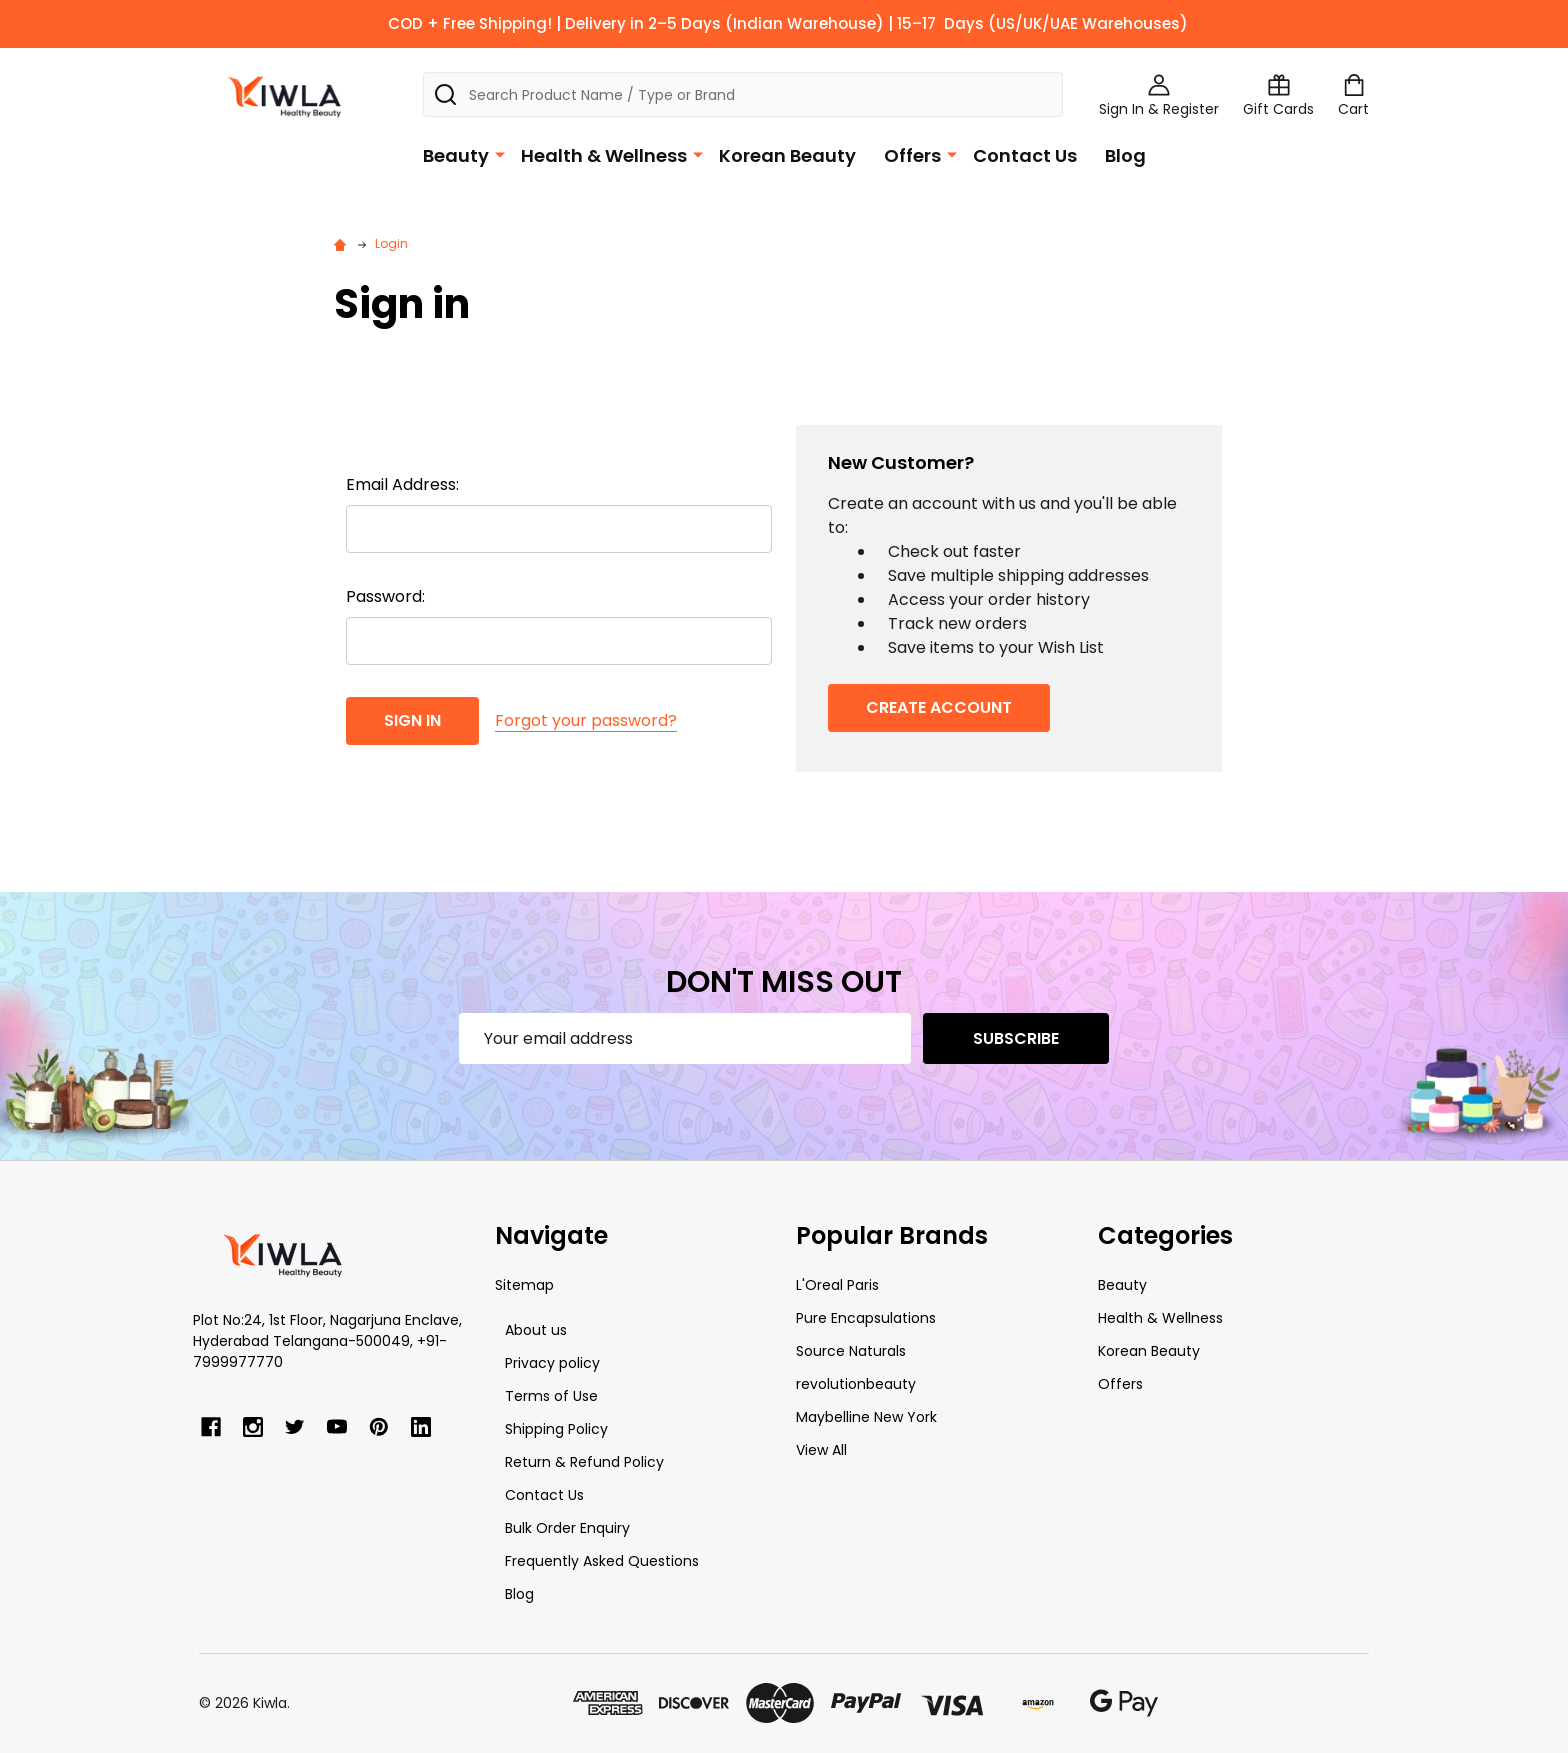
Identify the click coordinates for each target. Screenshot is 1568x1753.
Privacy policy (552, 1363)
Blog (1125, 155)
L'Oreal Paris (837, 1285)
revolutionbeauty (856, 1384)
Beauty (456, 155)
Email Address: (402, 484)
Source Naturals (851, 1351)
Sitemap (524, 1285)
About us (536, 1330)
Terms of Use (551, 1396)
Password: (385, 596)
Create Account (939, 707)
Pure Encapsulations (866, 1318)
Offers (912, 155)
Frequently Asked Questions (602, 1561)
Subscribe (1016, 1038)
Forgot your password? (586, 720)
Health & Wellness (604, 155)
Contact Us (1025, 155)
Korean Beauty (787, 155)
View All (821, 1450)
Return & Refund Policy (584, 1462)
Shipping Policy (556, 1429)
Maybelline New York (866, 1417)
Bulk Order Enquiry (567, 1528)
